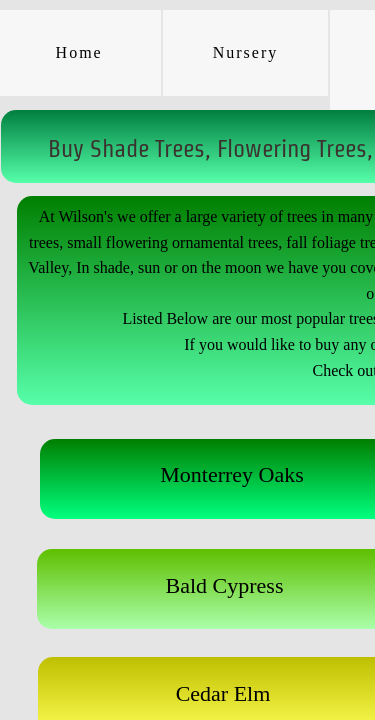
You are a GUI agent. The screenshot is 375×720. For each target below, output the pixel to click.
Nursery (246, 52)
